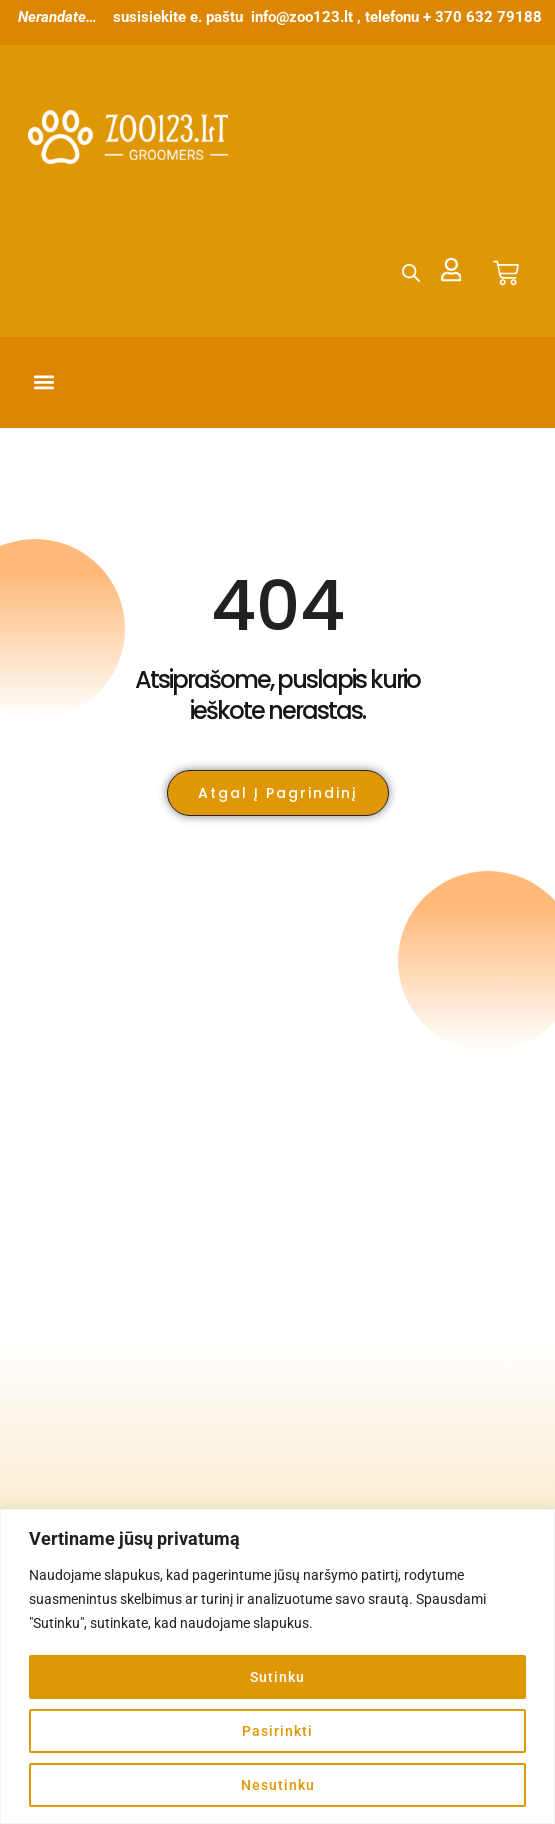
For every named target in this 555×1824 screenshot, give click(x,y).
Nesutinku (278, 1785)
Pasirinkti (277, 1731)
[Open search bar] (410, 273)
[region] (277, 1666)
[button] (44, 382)
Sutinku (277, 1677)
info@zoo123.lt (302, 17)
